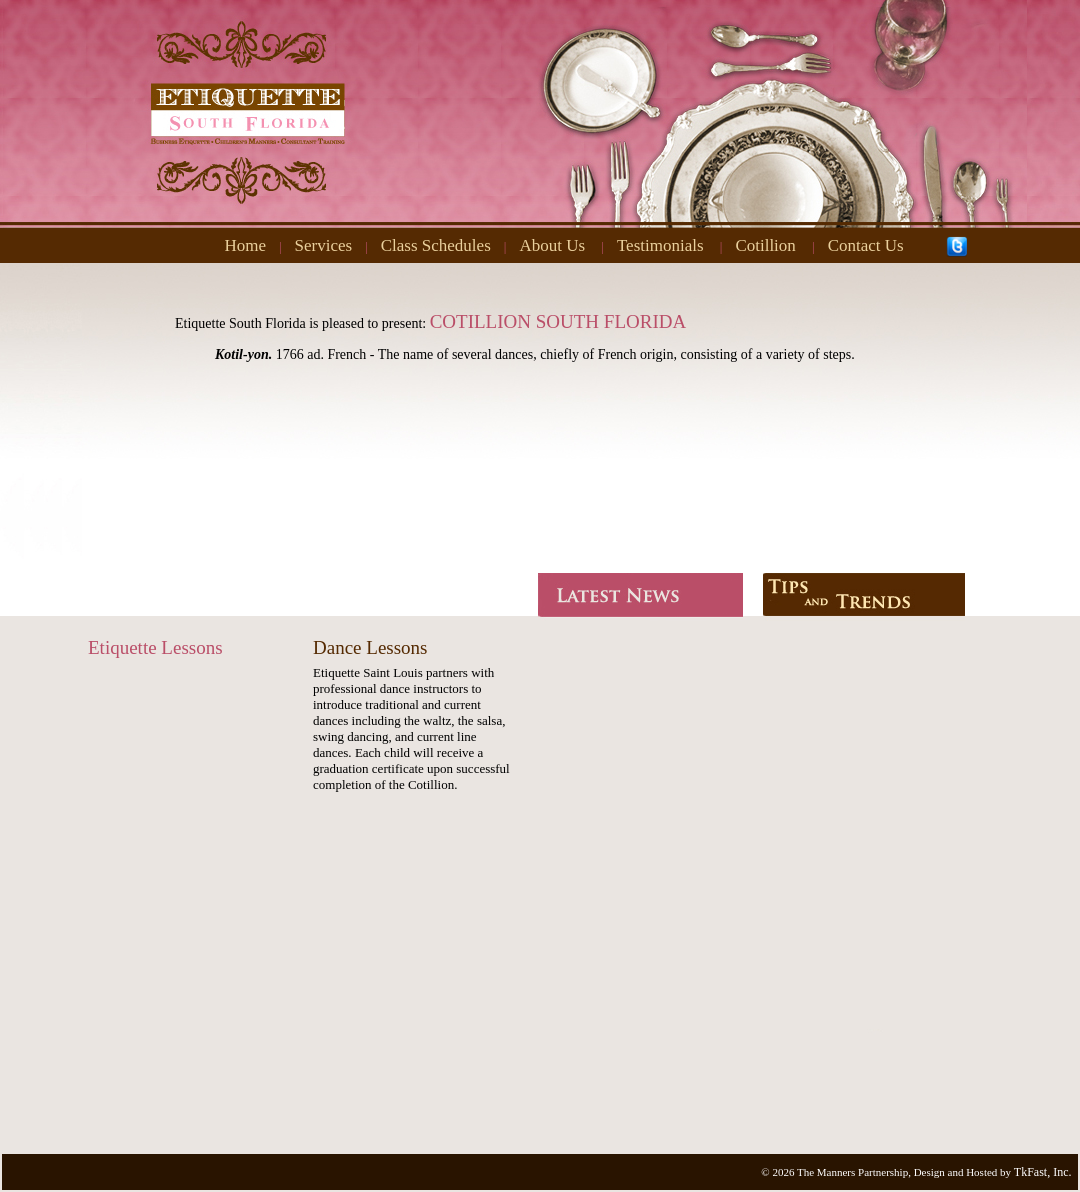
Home (245, 245)
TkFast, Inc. (1043, 1172)
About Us (552, 245)
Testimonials (660, 245)
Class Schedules (436, 245)
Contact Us (866, 245)
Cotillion (765, 245)
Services (324, 245)
